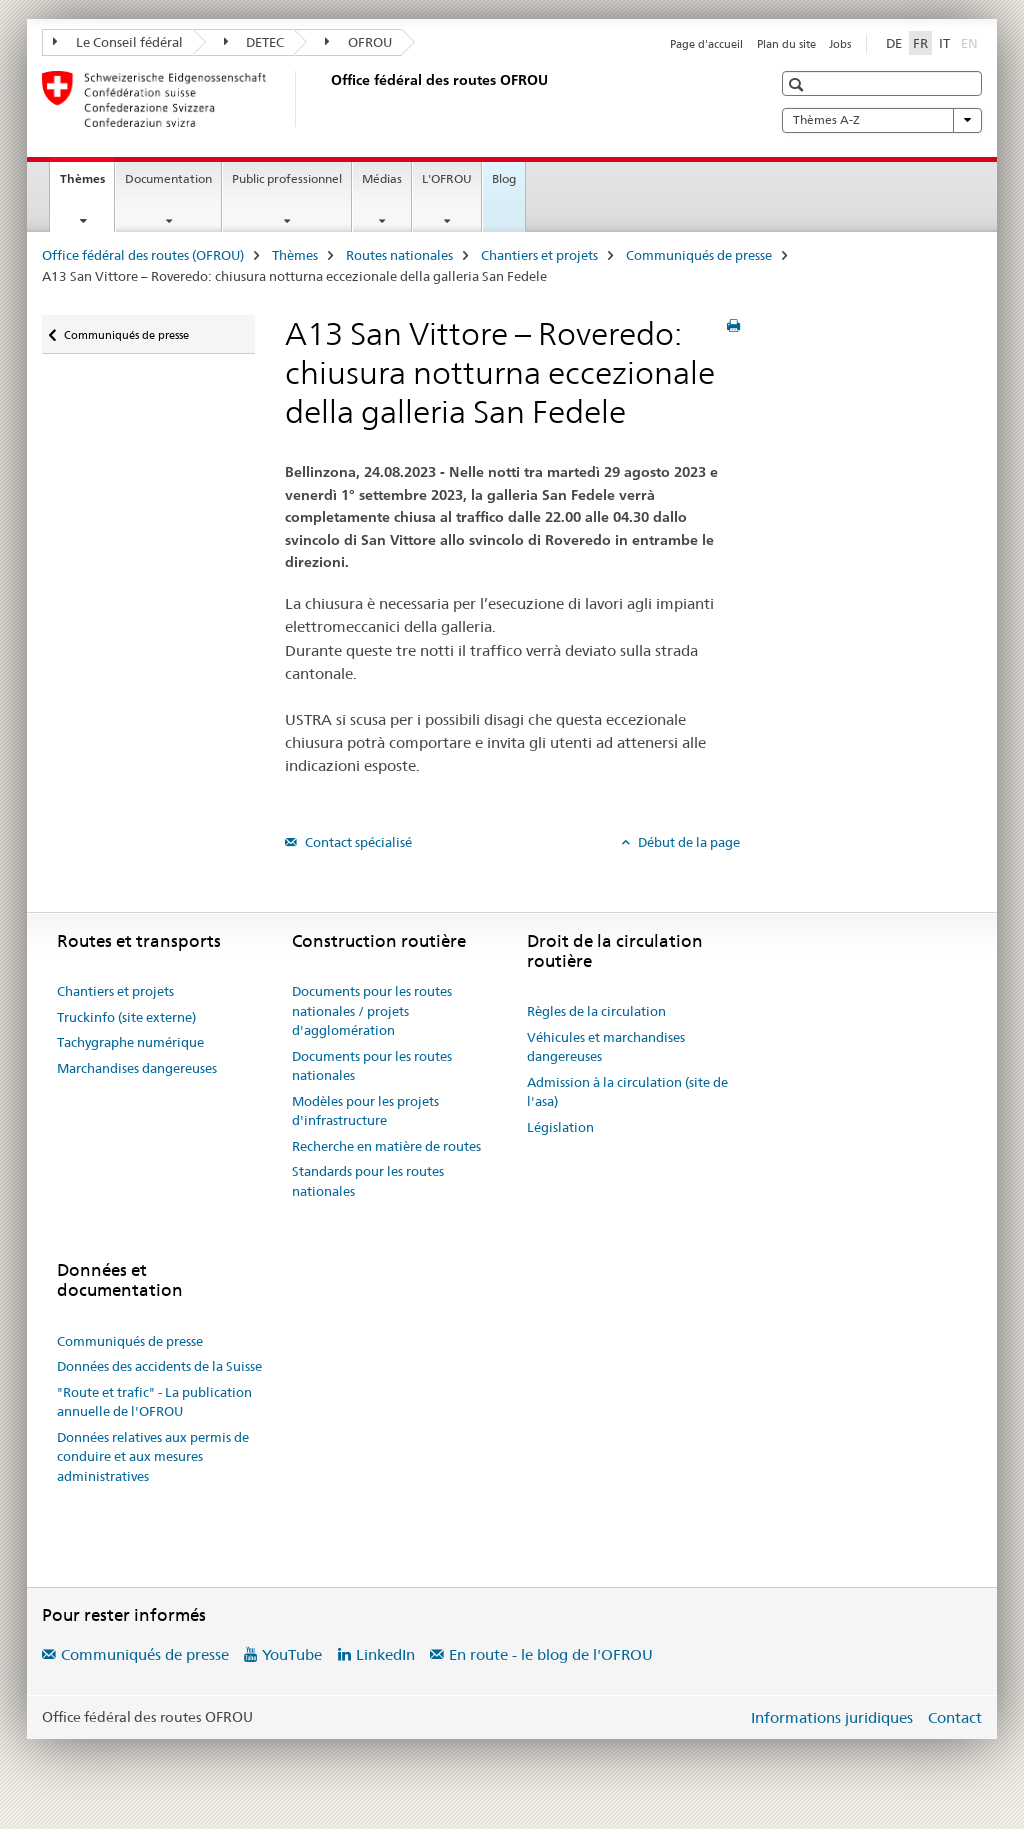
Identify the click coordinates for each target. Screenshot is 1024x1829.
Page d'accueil (706, 44)
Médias (382, 178)
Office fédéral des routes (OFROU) (143, 255)
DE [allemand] (894, 43)
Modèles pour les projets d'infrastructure (365, 1111)
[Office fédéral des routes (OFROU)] (327, 99)
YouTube (292, 1654)
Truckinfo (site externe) (126, 1017)
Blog (504, 178)
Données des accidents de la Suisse (159, 1366)
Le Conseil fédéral (118, 42)
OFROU (358, 42)
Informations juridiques (832, 1717)
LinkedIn (385, 1654)
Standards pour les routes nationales (368, 1181)
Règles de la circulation (596, 1011)
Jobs (840, 44)
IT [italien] (944, 43)
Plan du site (786, 44)
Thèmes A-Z (882, 120)
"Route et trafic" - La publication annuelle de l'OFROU (154, 1402)
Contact (955, 1717)
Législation (560, 1127)
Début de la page (687, 842)
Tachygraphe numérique (130, 1042)
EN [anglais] (971, 42)
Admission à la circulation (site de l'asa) (627, 1092)
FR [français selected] (920, 43)
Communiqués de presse (699, 255)
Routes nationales (399, 255)
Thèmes (87, 185)
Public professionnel (287, 178)
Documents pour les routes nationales (372, 1066)
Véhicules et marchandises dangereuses (606, 1047)
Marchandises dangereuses (137, 1068)
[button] (798, 84)
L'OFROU (447, 178)
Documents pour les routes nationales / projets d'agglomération (372, 1010)
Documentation (168, 178)
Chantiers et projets (539, 255)
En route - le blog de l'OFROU (551, 1654)
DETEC (254, 42)
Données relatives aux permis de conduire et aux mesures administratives (153, 1456)
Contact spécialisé (357, 842)
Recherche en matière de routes (386, 1146)
